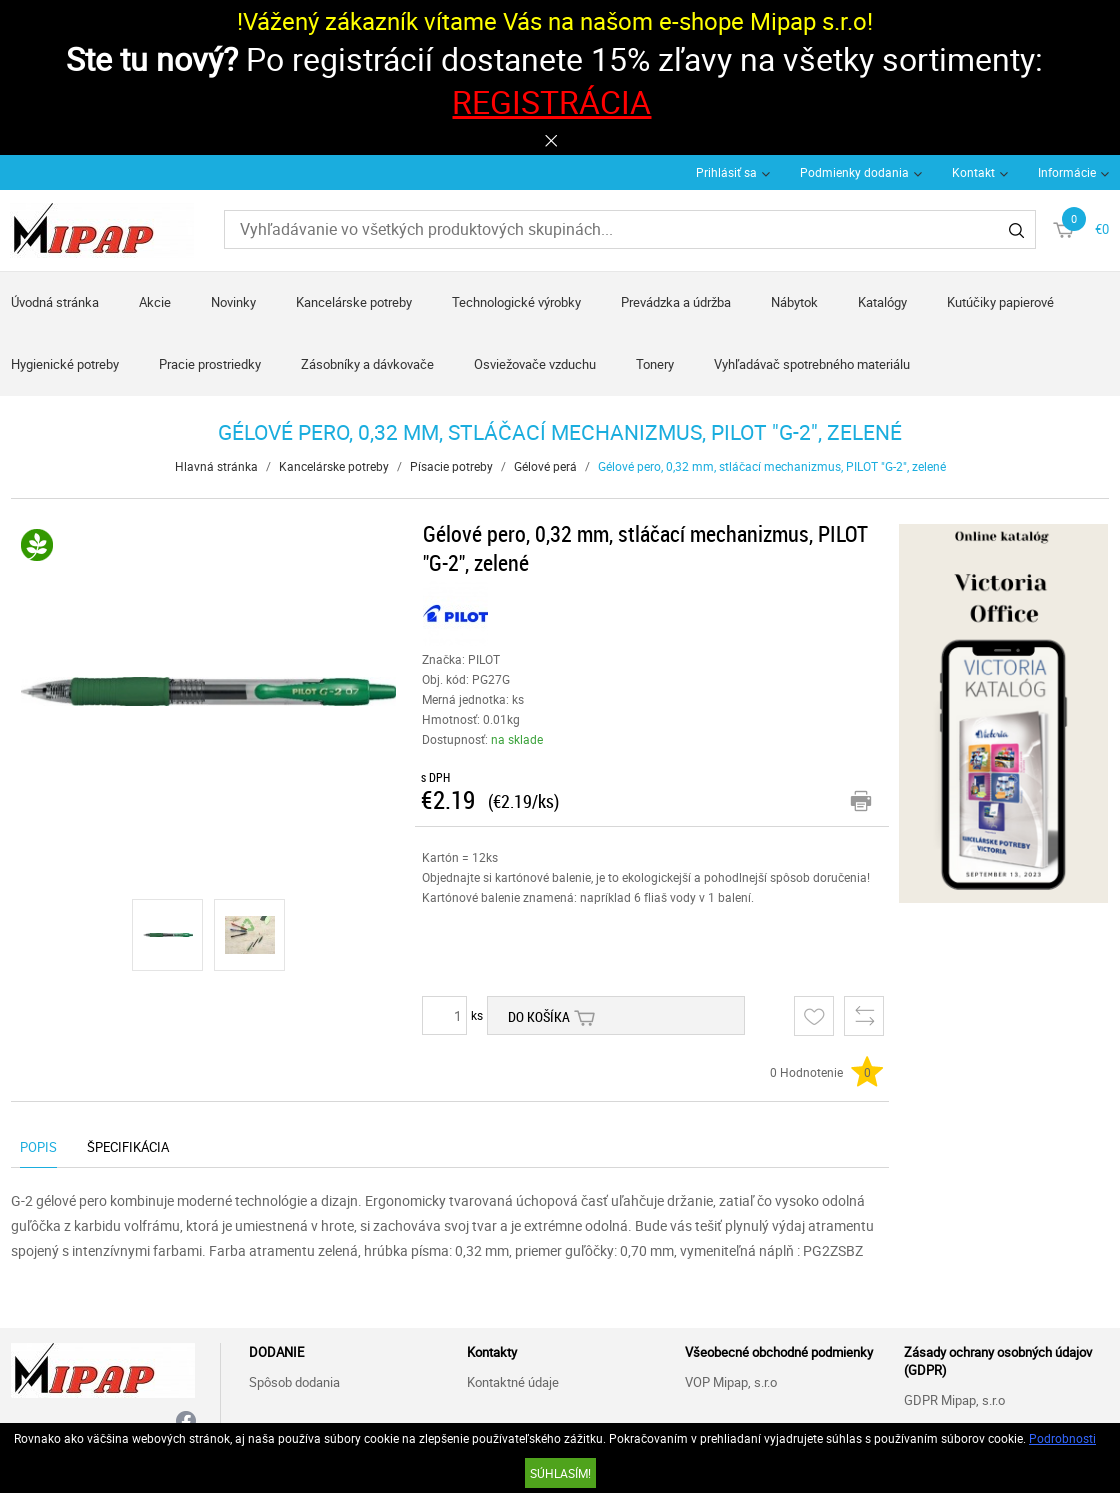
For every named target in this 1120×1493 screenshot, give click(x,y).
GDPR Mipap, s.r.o (954, 1400)
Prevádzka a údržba (676, 302)
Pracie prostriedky (210, 364)
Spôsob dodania (294, 1382)
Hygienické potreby (65, 364)
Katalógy (882, 302)
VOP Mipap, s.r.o (731, 1382)
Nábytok (794, 302)
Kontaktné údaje (513, 1382)
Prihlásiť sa (726, 172)
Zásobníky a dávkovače (367, 364)
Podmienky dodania (854, 172)
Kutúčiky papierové (1000, 302)
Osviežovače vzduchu (535, 364)
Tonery (655, 364)
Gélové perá (545, 466)
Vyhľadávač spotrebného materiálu (812, 364)
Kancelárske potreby (354, 302)
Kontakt (973, 172)
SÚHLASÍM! (560, 1473)
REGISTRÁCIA (551, 101)
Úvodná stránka (55, 302)
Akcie (155, 302)
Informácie (1067, 172)
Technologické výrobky (516, 302)
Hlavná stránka (216, 466)
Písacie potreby (451, 466)
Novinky (233, 302)
